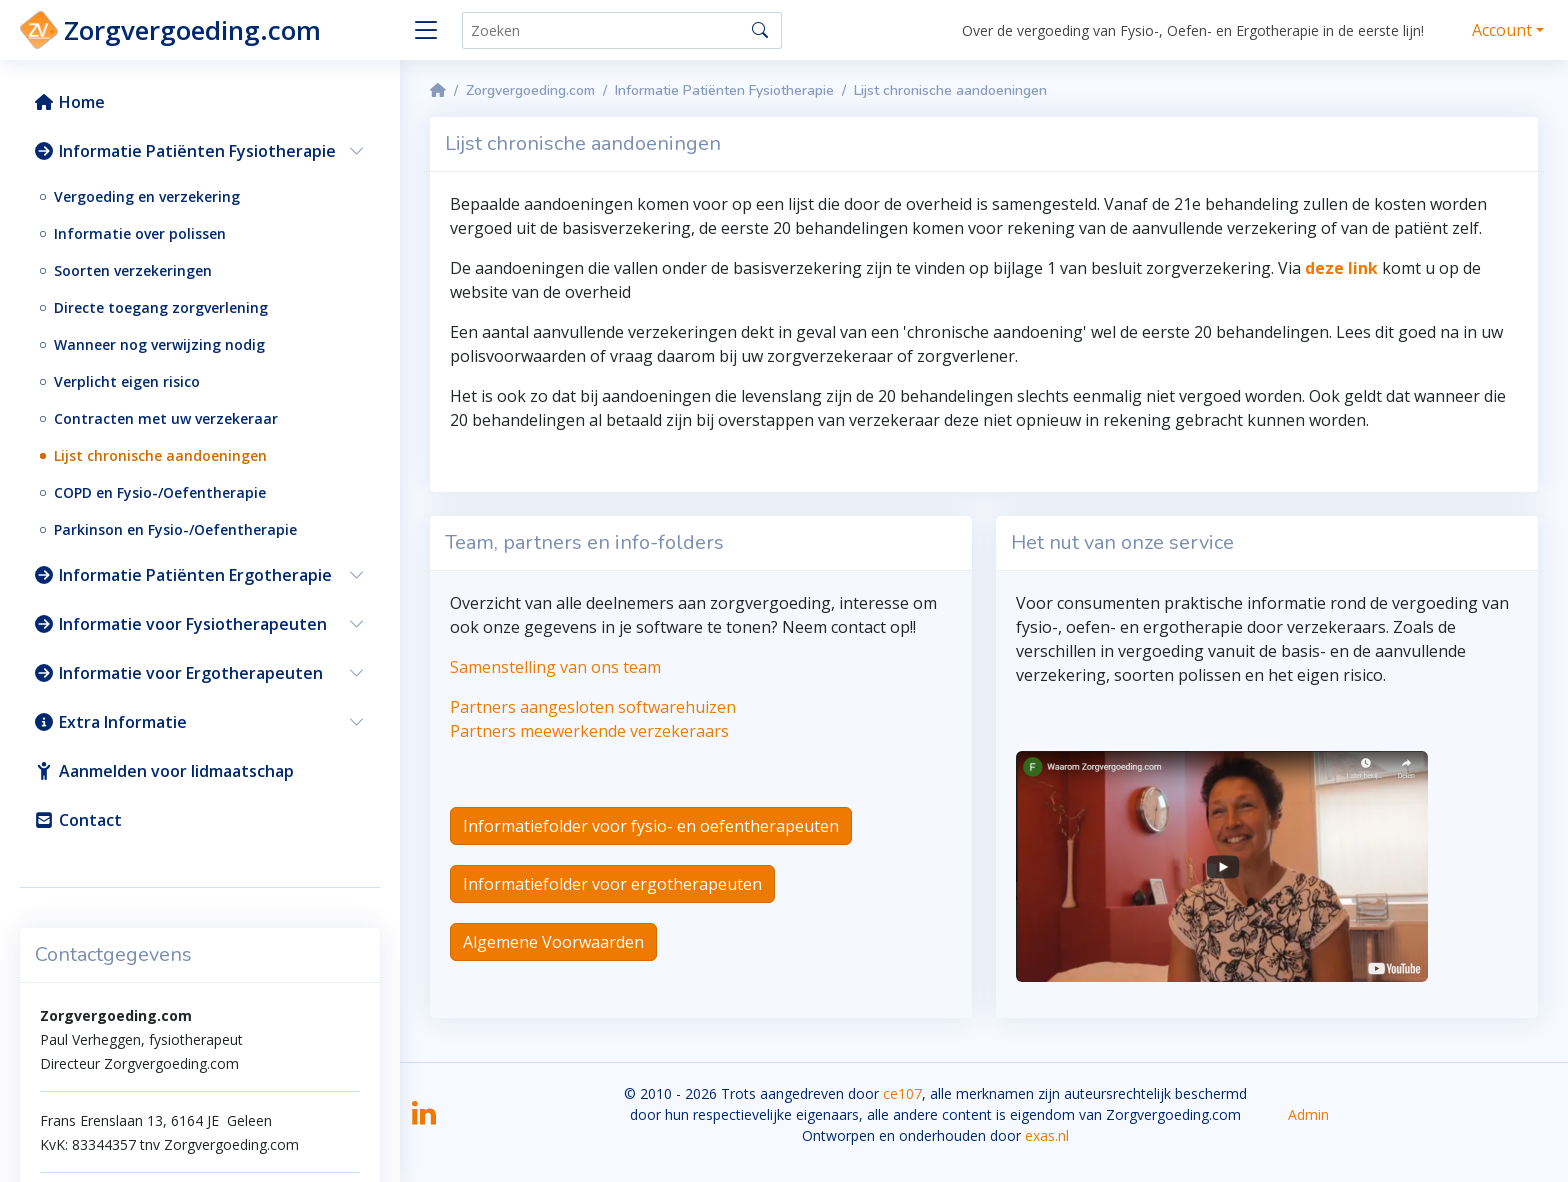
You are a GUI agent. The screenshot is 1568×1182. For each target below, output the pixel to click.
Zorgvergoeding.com (530, 90)
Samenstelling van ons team (555, 667)
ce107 (902, 1093)
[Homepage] (438, 90)
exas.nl (1047, 1135)
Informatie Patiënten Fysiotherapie (724, 90)
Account (1502, 30)
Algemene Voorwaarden (553, 942)
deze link (1341, 268)
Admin (1308, 1114)
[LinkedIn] (424, 1119)
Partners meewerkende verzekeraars (589, 731)
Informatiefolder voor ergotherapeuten (612, 884)
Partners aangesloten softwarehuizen (593, 707)
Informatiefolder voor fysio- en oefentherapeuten (651, 826)
